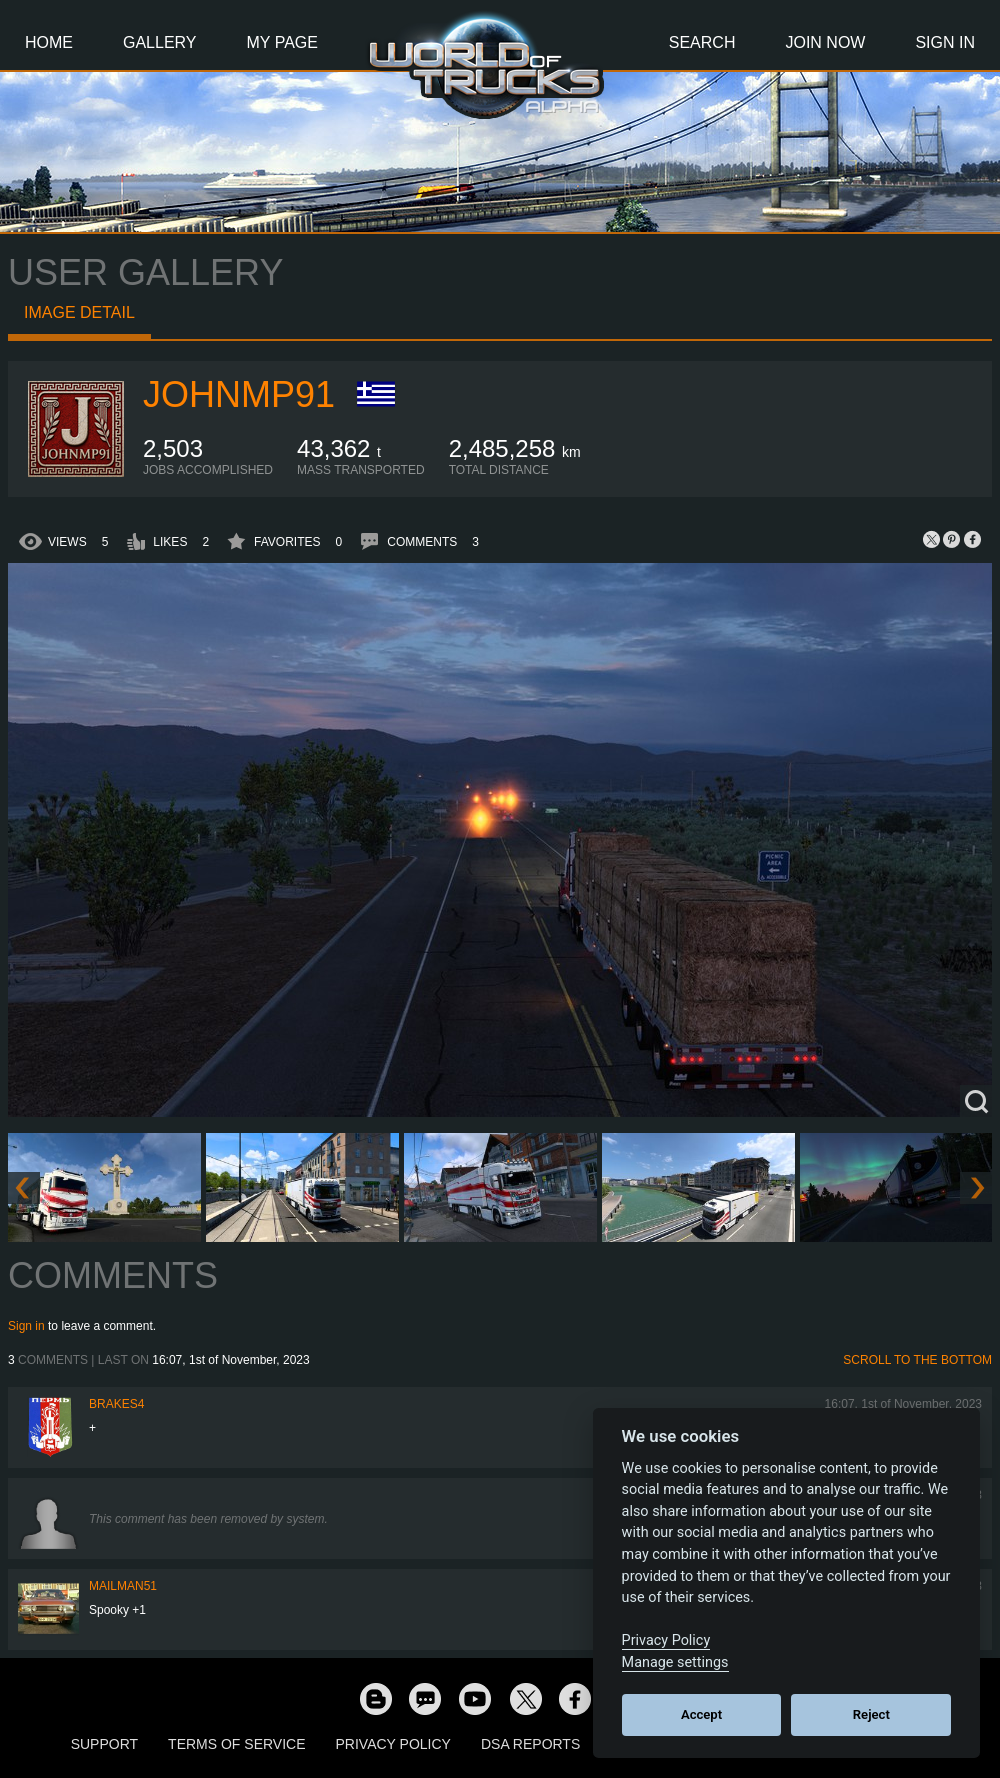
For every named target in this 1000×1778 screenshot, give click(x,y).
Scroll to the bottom (917, 1360)
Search (702, 42)
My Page (282, 42)
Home (49, 42)
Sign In (945, 42)
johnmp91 (239, 394)
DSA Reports (530, 1744)
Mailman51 (123, 1586)
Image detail (79, 312)
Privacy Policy (393, 1744)
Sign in (26, 1326)
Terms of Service (236, 1744)
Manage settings (675, 1662)
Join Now (825, 42)
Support (104, 1744)
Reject (871, 1714)
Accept (701, 1714)
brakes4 (116, 1404)
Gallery (160, 42)
